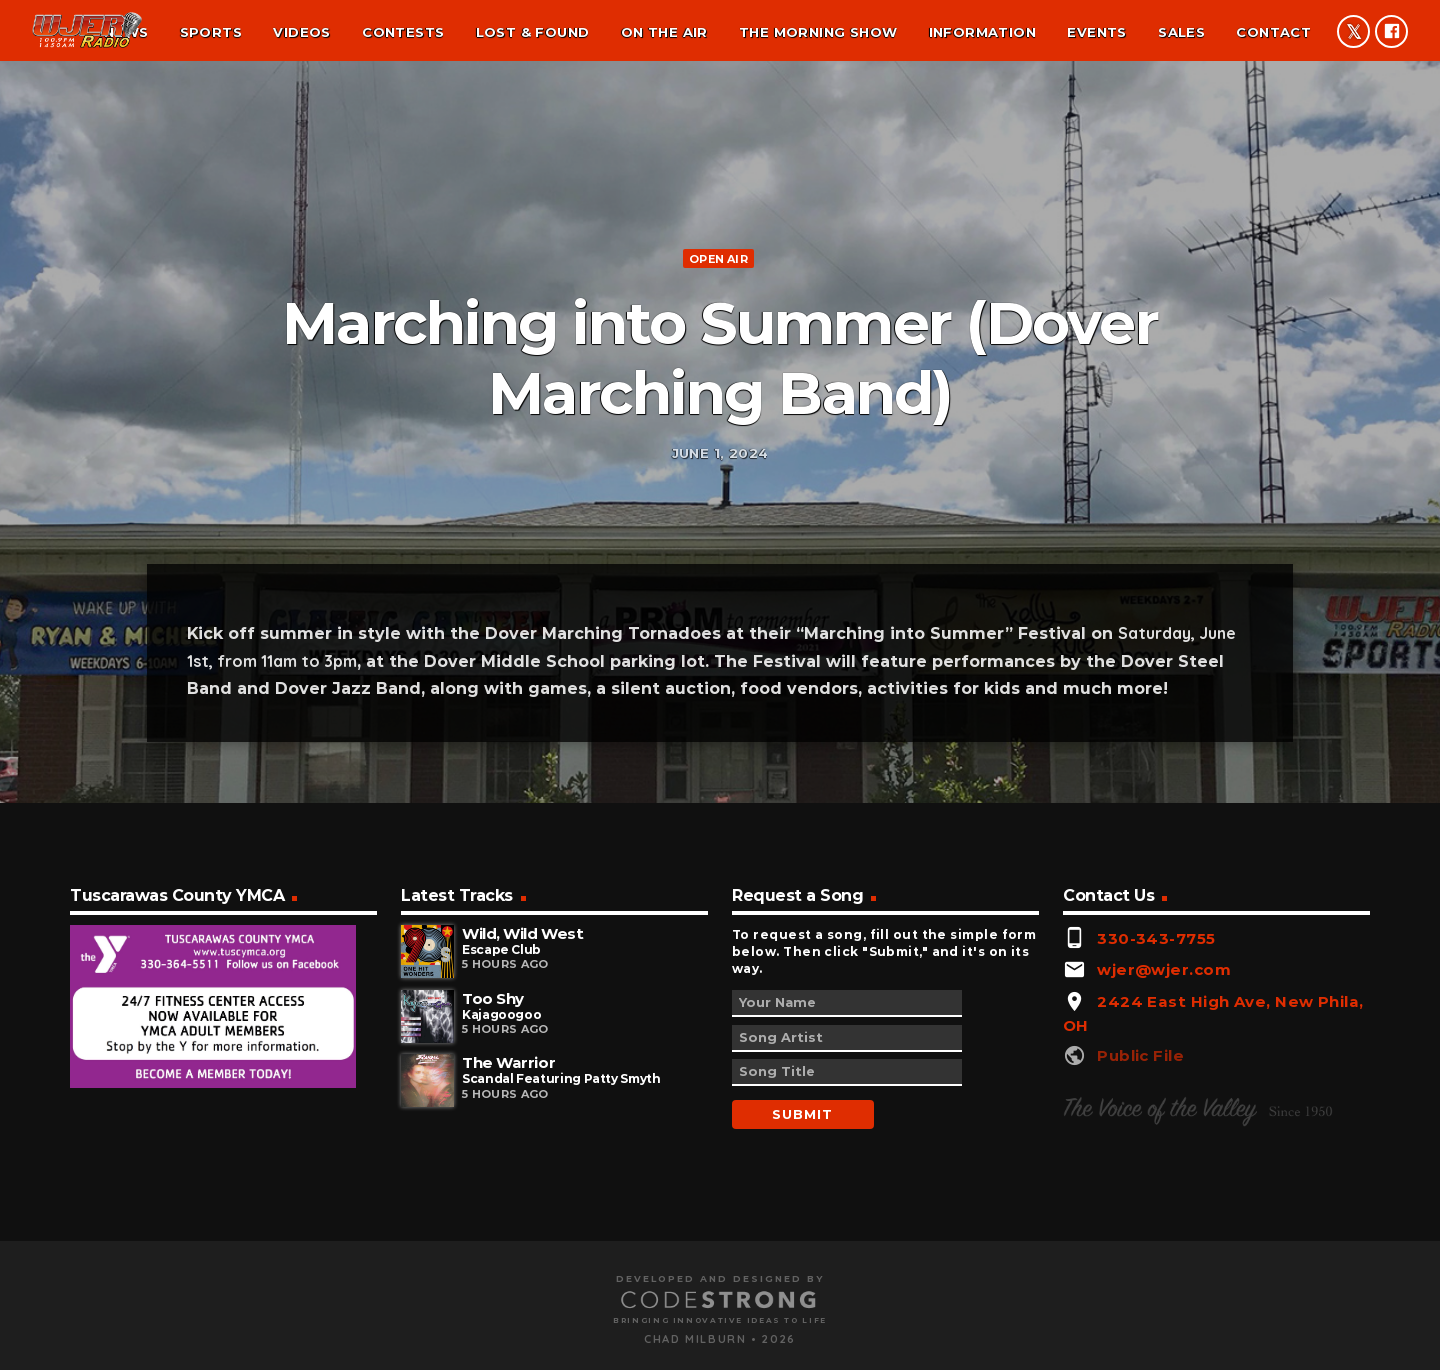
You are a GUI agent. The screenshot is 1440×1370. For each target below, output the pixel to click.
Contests (403, 32)
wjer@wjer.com (1164, 1169)
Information (982, 32)
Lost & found (533, 32)
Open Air (718, 350)
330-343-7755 (1156, 1137)
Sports (211, 32)
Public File (1140, 1255)
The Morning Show (818, 32)
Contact (1273, 32)
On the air (664, 32)
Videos (301, 32)
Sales (1181, 32)
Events (1096, 32)
